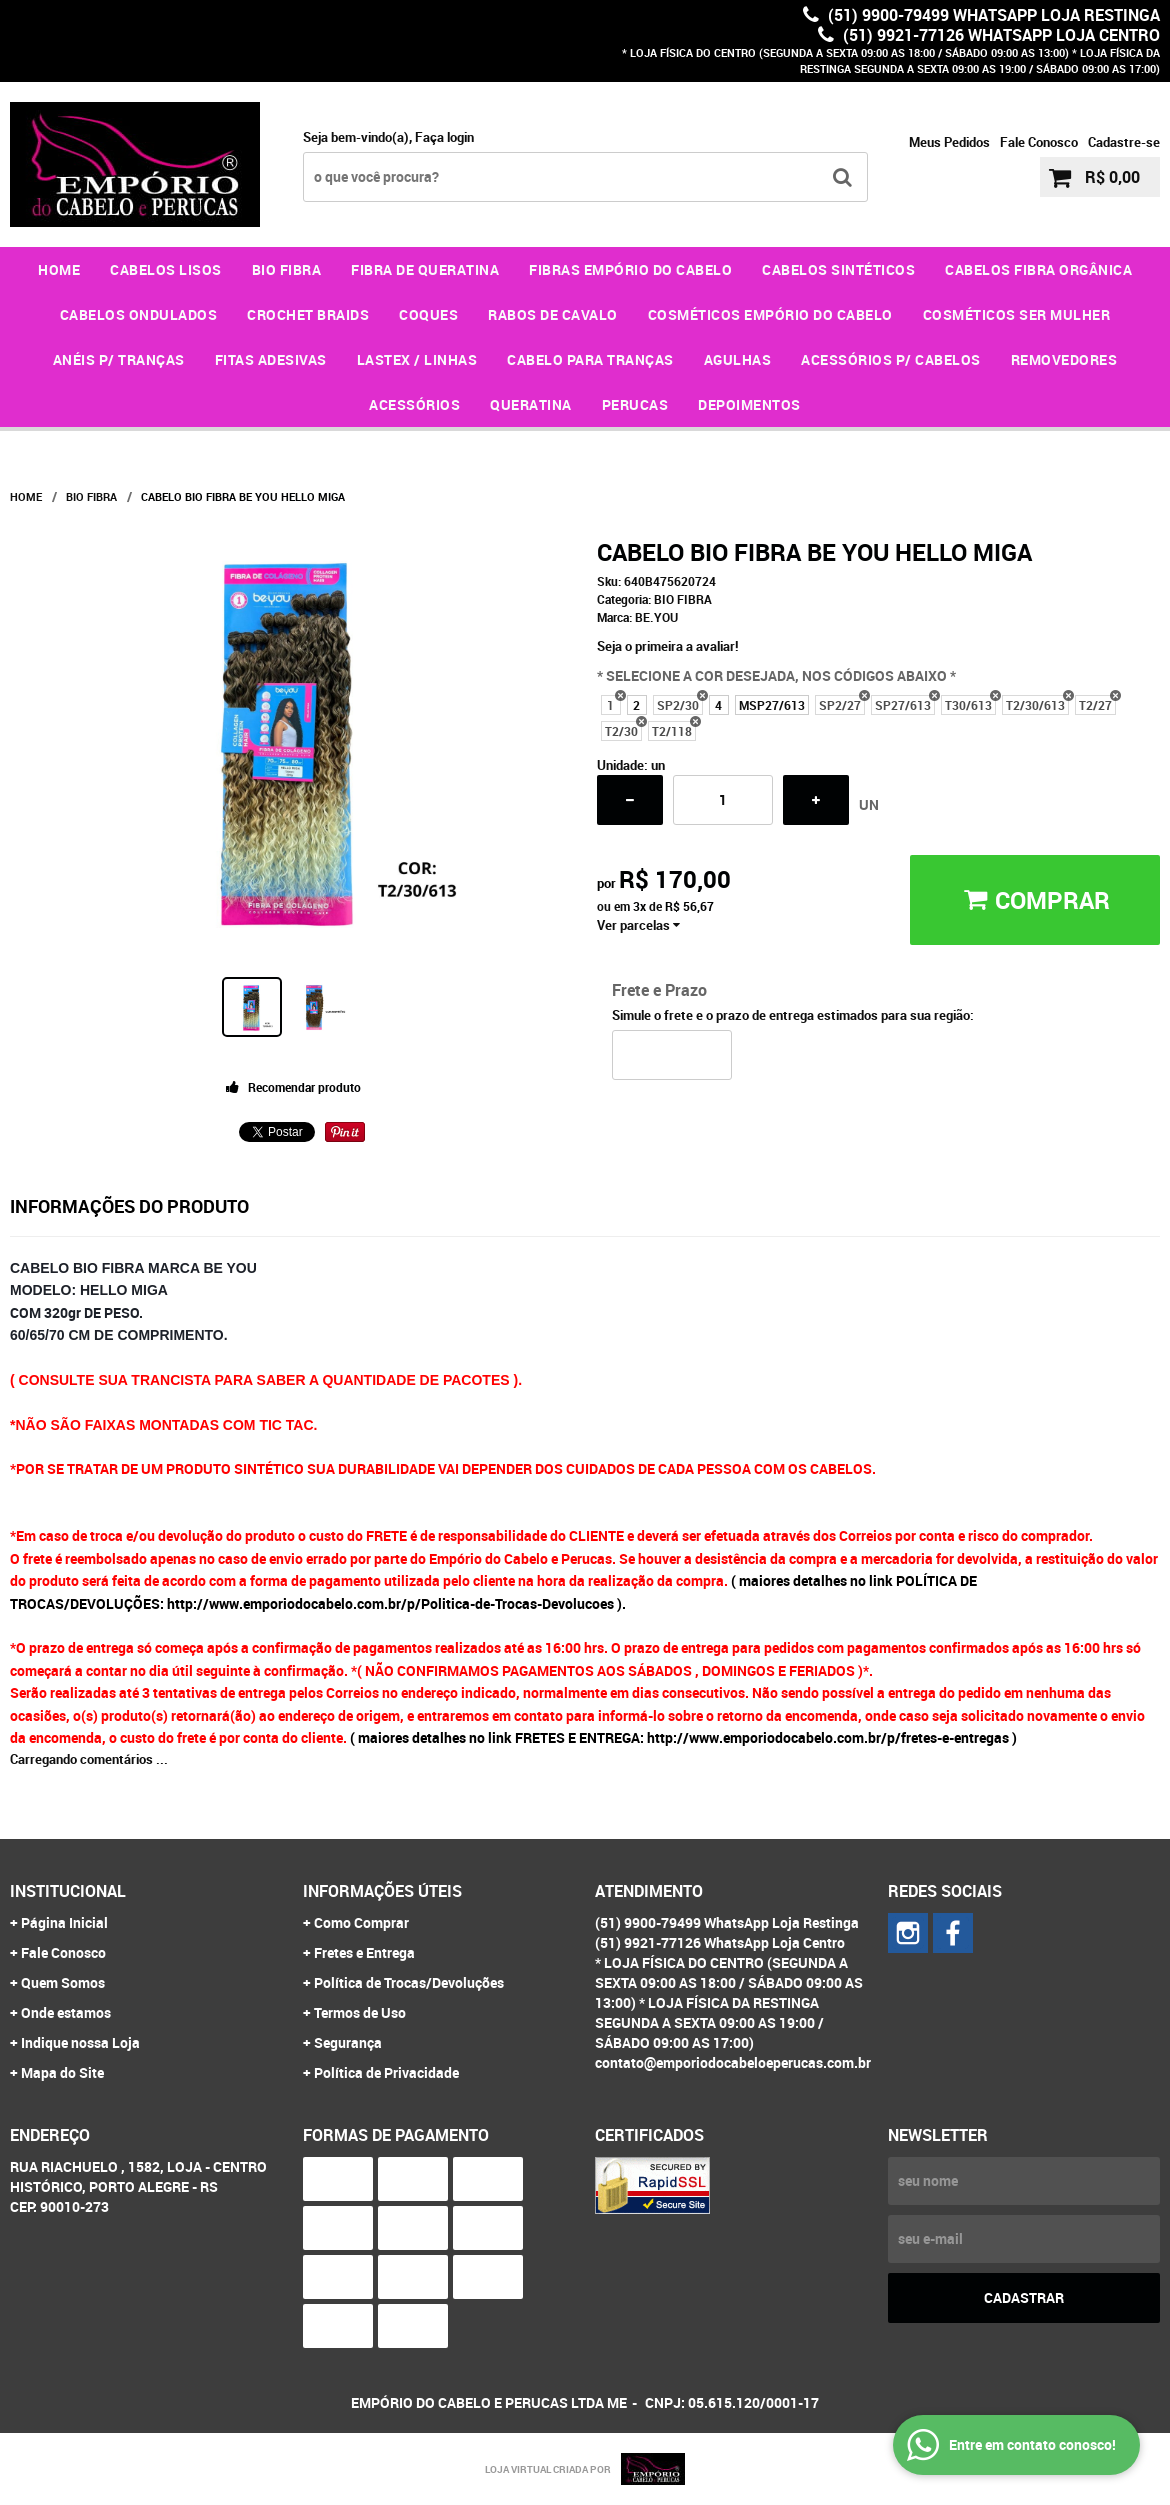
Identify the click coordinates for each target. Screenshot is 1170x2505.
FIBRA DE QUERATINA (425, 269)
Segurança (348, 2042)
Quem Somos (63, 1982)
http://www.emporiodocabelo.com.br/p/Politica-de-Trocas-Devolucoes (390, 1603)
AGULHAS (738, 359)
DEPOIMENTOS (749, 404)
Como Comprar (361, 1922)
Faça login (444, 137)
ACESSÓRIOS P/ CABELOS (891, 359)
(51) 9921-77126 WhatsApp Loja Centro (999, 35)
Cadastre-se (1124, 142)
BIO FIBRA (287, 269)
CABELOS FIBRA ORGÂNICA (1038, 269)
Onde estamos (66, 2012)
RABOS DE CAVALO (553, 314)
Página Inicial (64, 1922)
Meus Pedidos (949, 142)
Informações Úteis (382, 1891)
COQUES (428, 314)
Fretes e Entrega (364, 1952)
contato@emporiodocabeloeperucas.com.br (733, 2062)
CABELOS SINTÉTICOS (838, 269)
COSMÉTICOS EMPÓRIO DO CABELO (770, 314)
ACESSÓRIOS (414, 404)
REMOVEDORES (1064, 359)
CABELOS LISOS (166, 269)
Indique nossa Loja (80, 2042)
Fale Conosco (1039, 142)
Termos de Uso (360, 2012)
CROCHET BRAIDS (308, 314)
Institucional (68, 1891)
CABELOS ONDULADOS (139, 314)
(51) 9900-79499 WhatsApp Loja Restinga (992, 15)
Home (59, 269)
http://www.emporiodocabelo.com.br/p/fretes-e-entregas (828, 1737)
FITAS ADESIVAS (271, 359)
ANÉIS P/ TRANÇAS (119, 359)
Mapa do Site (62, 2072)
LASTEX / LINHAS (417, 359)
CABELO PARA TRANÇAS (590, 359)
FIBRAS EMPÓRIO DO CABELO (630, 269)
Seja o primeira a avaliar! (668, 646)
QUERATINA (531, 404)
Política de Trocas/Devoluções (409, 1982)
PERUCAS (635, 404)
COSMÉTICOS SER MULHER (1017, 314)
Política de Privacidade (386, 2072)
